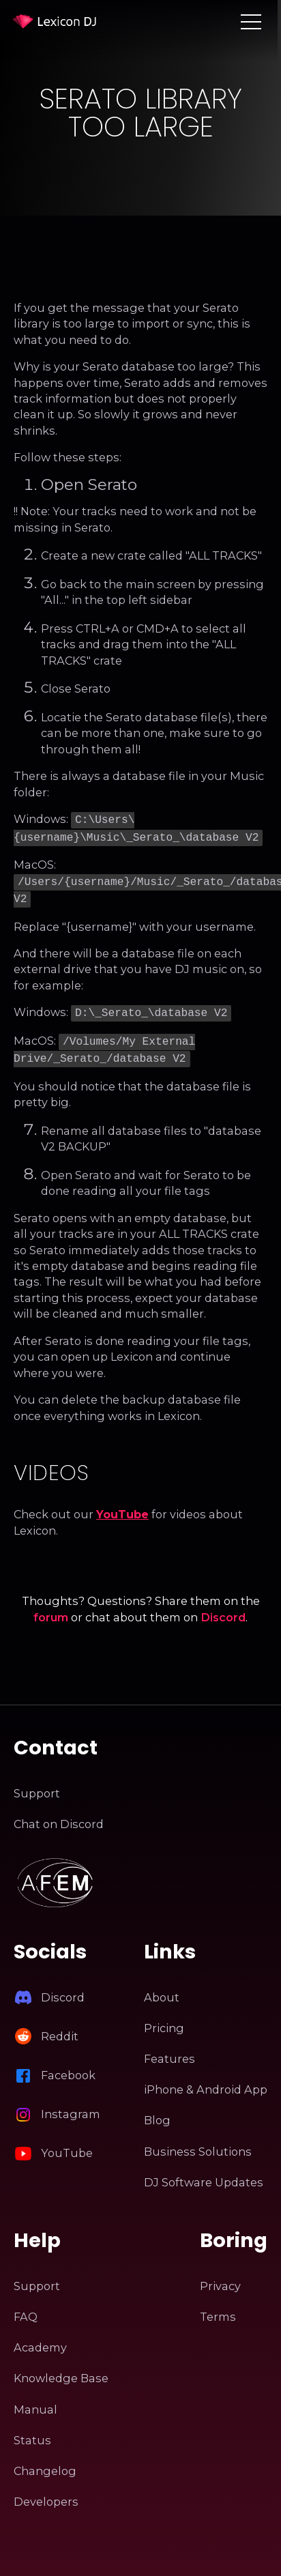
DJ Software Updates (203, 2173)
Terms (218, 2307)
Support (37, 1784)
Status (32, 2430)
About (161, 1988)
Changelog (45, 2461)
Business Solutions (198, 2142)
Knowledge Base (61, 2368)
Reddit (59, 2027)
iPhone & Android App (205, 2080)
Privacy (220, 2276)
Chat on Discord (59, 1814)
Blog (157, 2110)
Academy (40, 2338)
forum (50, 1608)
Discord (223, 1608)
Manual (35, 2400)
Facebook (68, 2065)
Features (169, 2049)
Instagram (70, 2104)
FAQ (26, 2307)
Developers (46, 2492)
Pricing (164, 2018)
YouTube (122, 1504)
